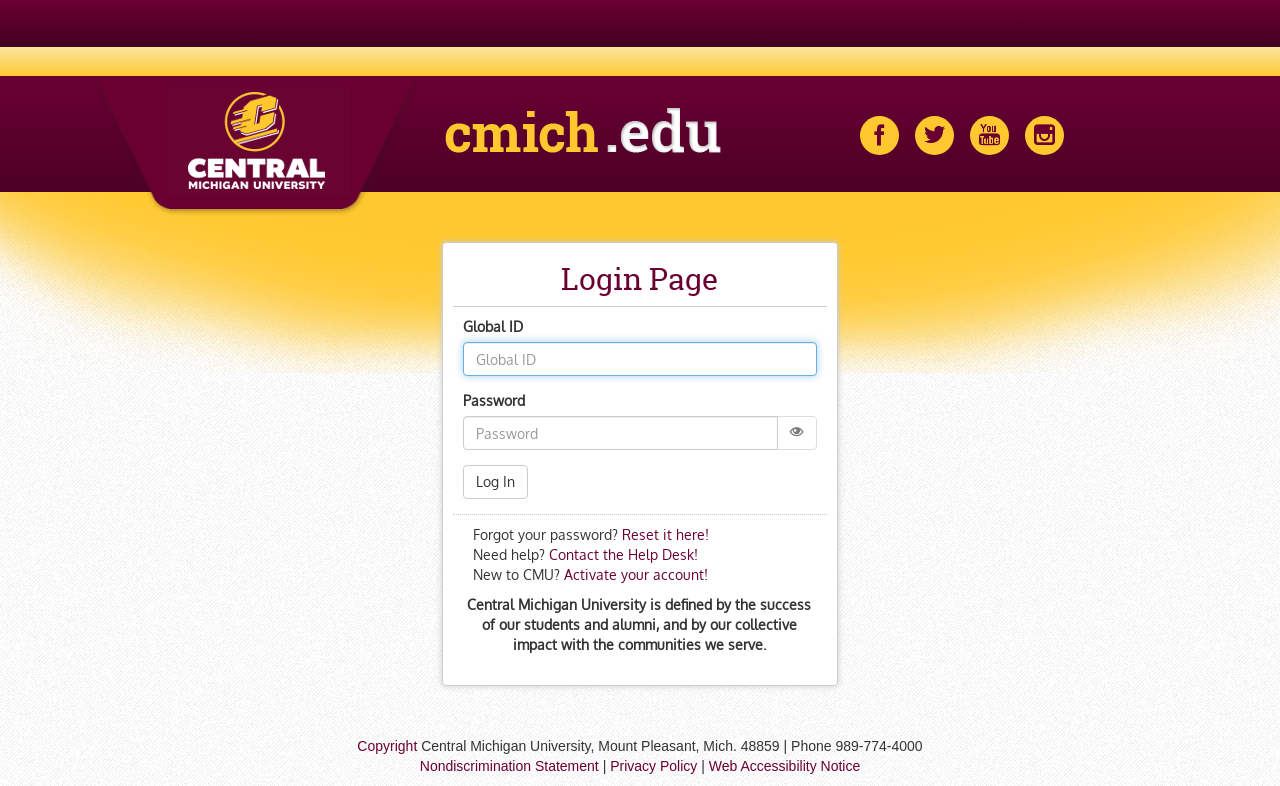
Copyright (387, 746)
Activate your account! (636, 574)
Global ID (493, 326)
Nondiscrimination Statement (509, 766)
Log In (495, 481)
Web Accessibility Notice (784, 766)
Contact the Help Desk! (621, 554)
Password (494, 400)
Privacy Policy (653, 766)
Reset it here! (665, 534)
